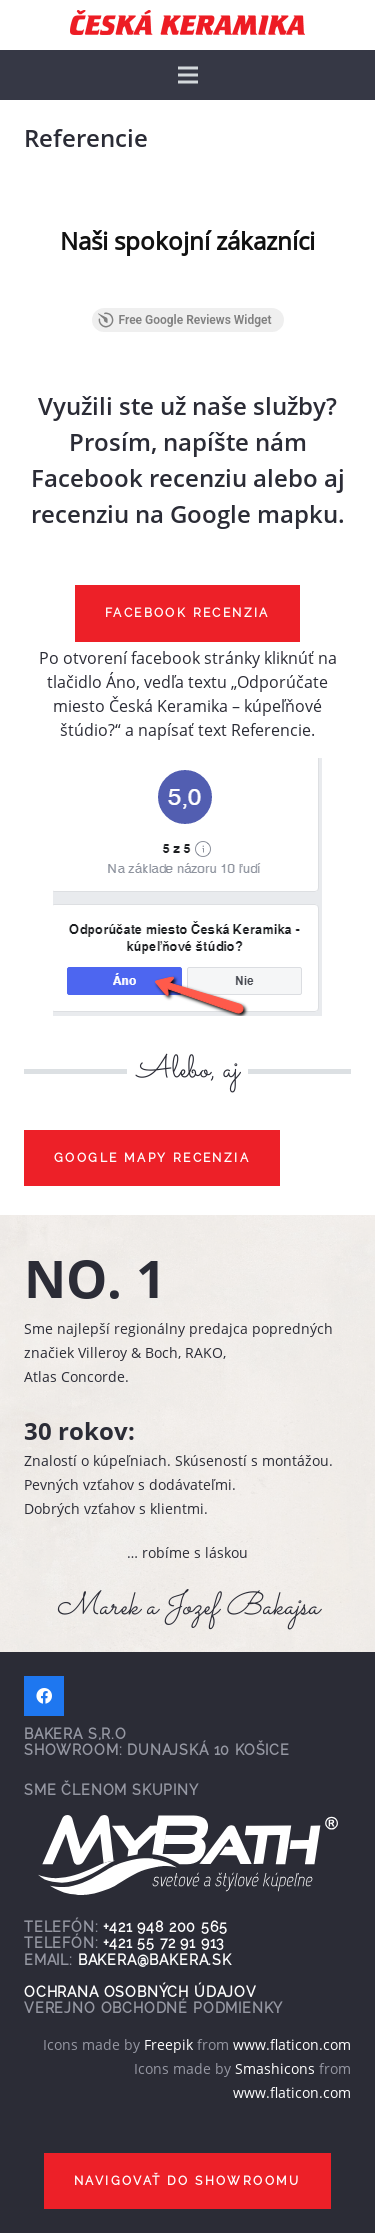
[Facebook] (44, 1696)
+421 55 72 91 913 (163, 1943)
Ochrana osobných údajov (140, 1992)
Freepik (168, 2044)
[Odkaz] (187, 22)
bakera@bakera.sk (155, 1960)
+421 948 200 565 (165, 1927)
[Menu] (188, 75)
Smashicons (275, 2068)
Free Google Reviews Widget (184, 320)
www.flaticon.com (292, 2044)
